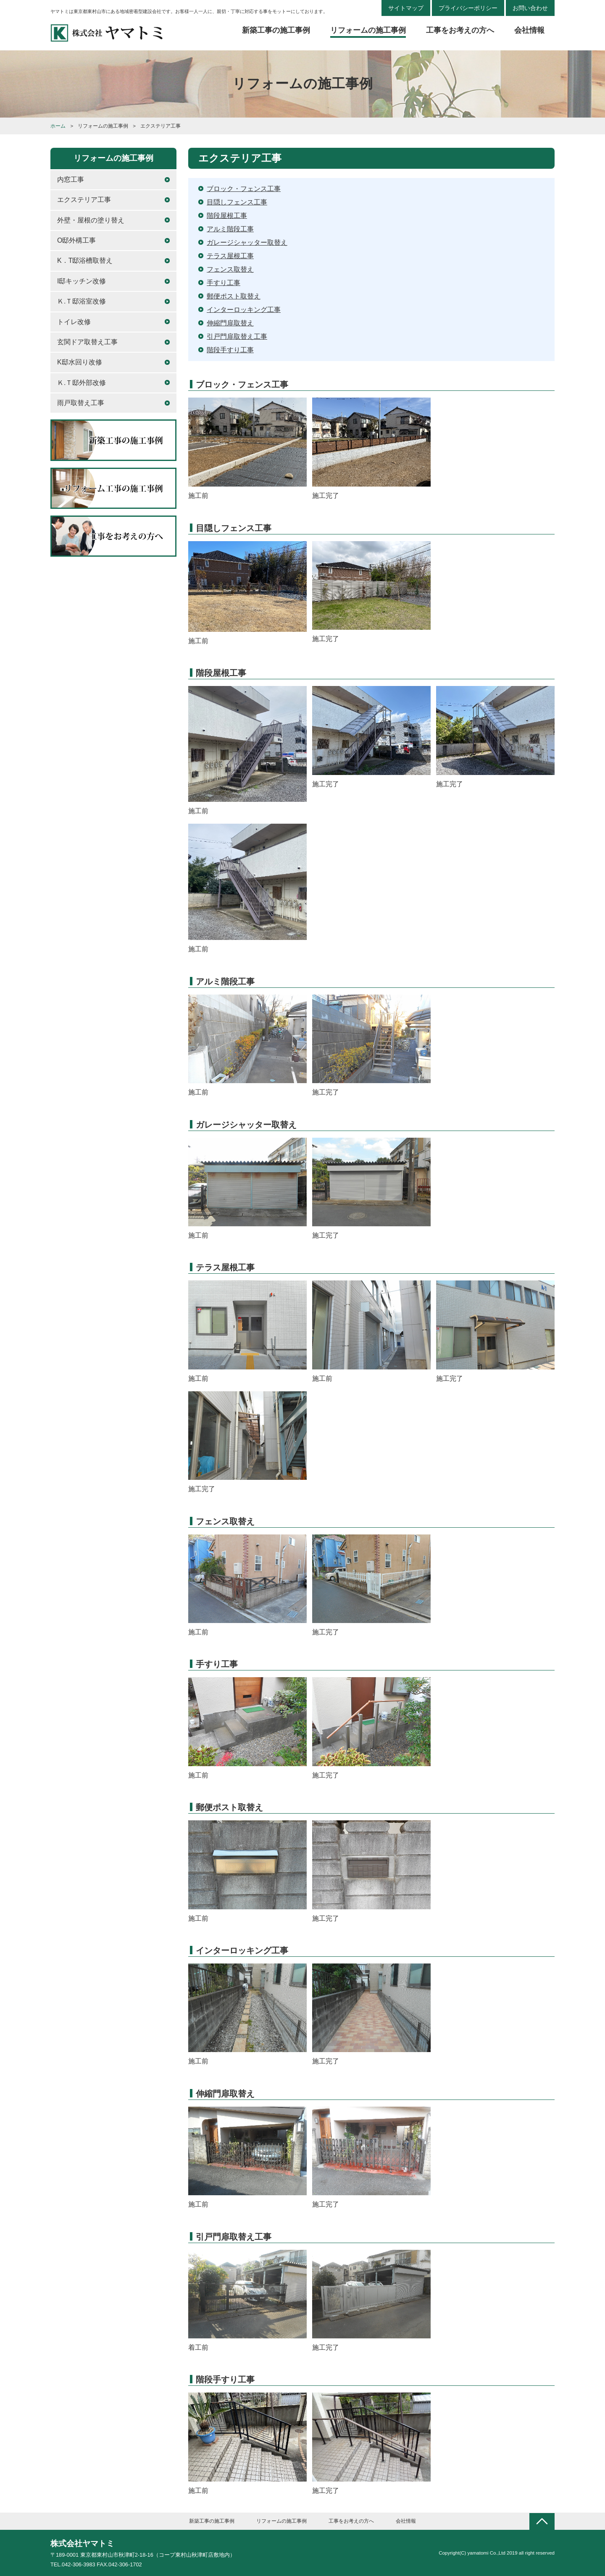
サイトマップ (406, 8)
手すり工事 (223, 282)
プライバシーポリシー (468, 8)
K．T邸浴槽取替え (85, 260)
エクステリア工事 (84, 199)
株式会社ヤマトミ (82, 2543)
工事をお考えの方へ (460, 30)
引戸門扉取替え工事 (237, 336)
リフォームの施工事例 (368, 30)
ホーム (58, 125)
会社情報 (529, 30)
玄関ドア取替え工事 (87, 342)
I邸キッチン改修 (81, 281)
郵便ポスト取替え (233, 296)
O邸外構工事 (76, 240)
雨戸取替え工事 (80, 402)
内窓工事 (70, 179)
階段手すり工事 (230, 349)
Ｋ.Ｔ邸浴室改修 (81, 301)
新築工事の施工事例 (276, 30)
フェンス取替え (230, 269)
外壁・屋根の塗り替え (90, 220)
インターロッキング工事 (244, 309)
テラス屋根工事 (230, 255)
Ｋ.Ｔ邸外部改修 (81, 382)
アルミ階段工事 (230, 229)
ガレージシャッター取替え (247, 242)
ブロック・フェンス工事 (244, 188)
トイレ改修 (74, 321)
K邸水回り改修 (79, 362)
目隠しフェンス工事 (237, 202)
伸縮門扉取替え (230, 323)
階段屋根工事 (227, 215)
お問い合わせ (530, 8)
